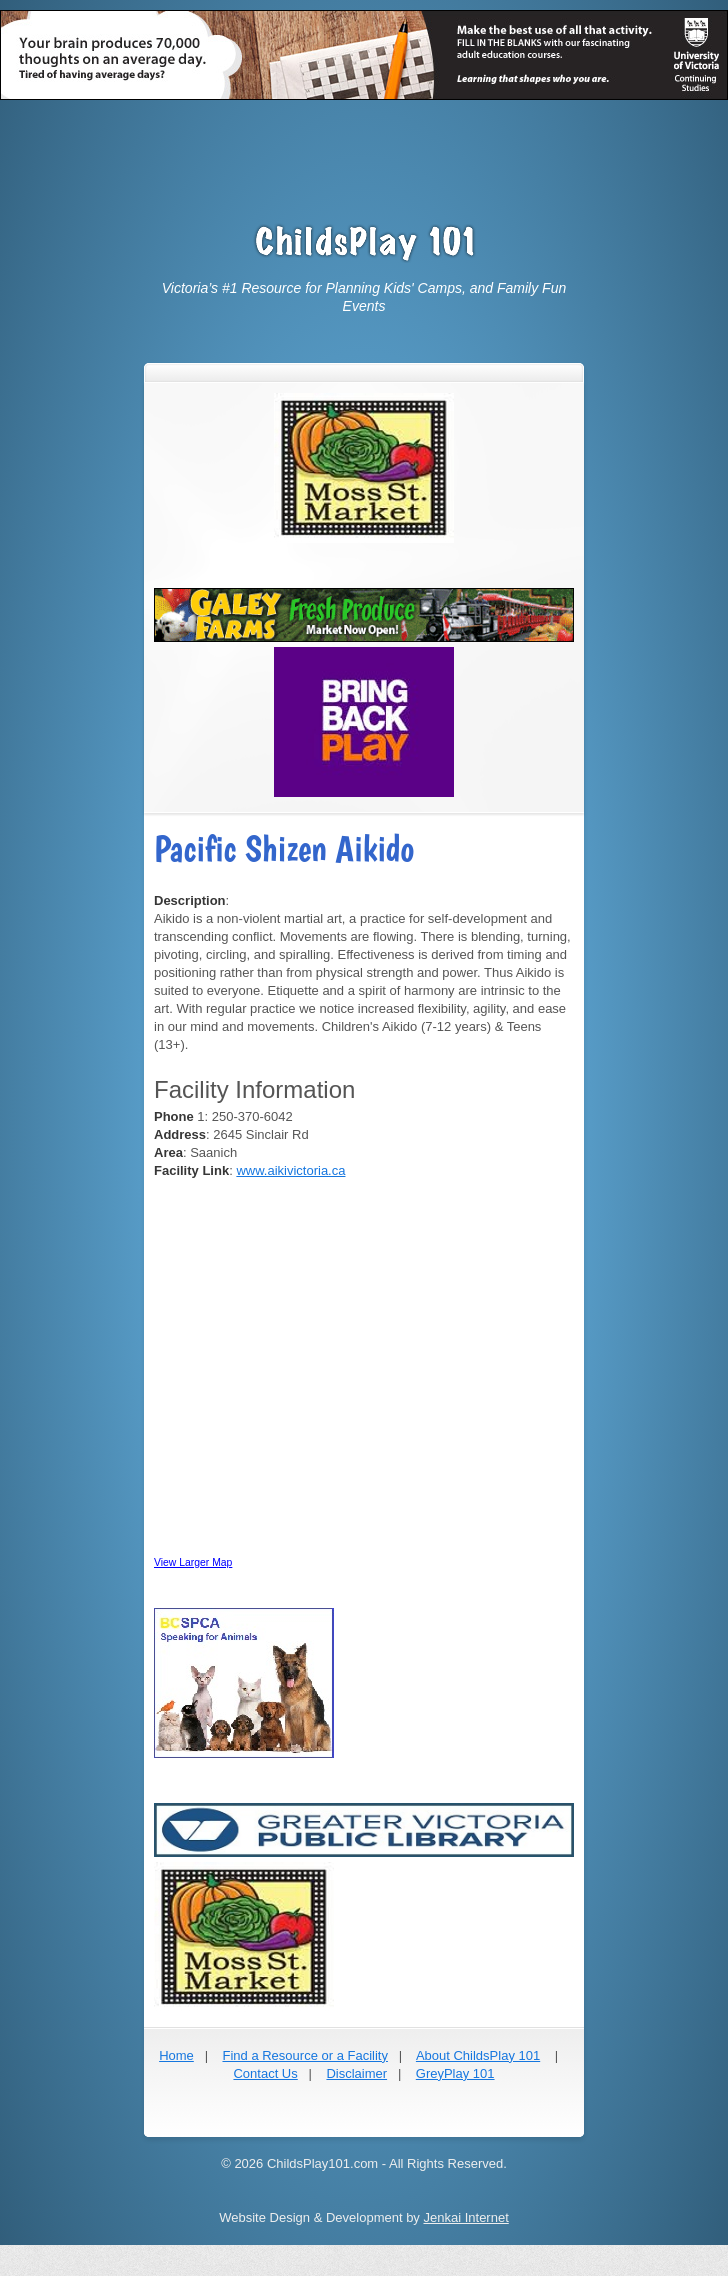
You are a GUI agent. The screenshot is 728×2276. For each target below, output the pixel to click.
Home (176, 2055)
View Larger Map (193, 1562)
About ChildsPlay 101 (478, 2055)
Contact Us (265, 2073)
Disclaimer (356, 2073)
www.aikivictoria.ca (290, 1170)
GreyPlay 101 (455, 2073)
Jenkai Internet (465, 2217)
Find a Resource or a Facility (304, 2055)
